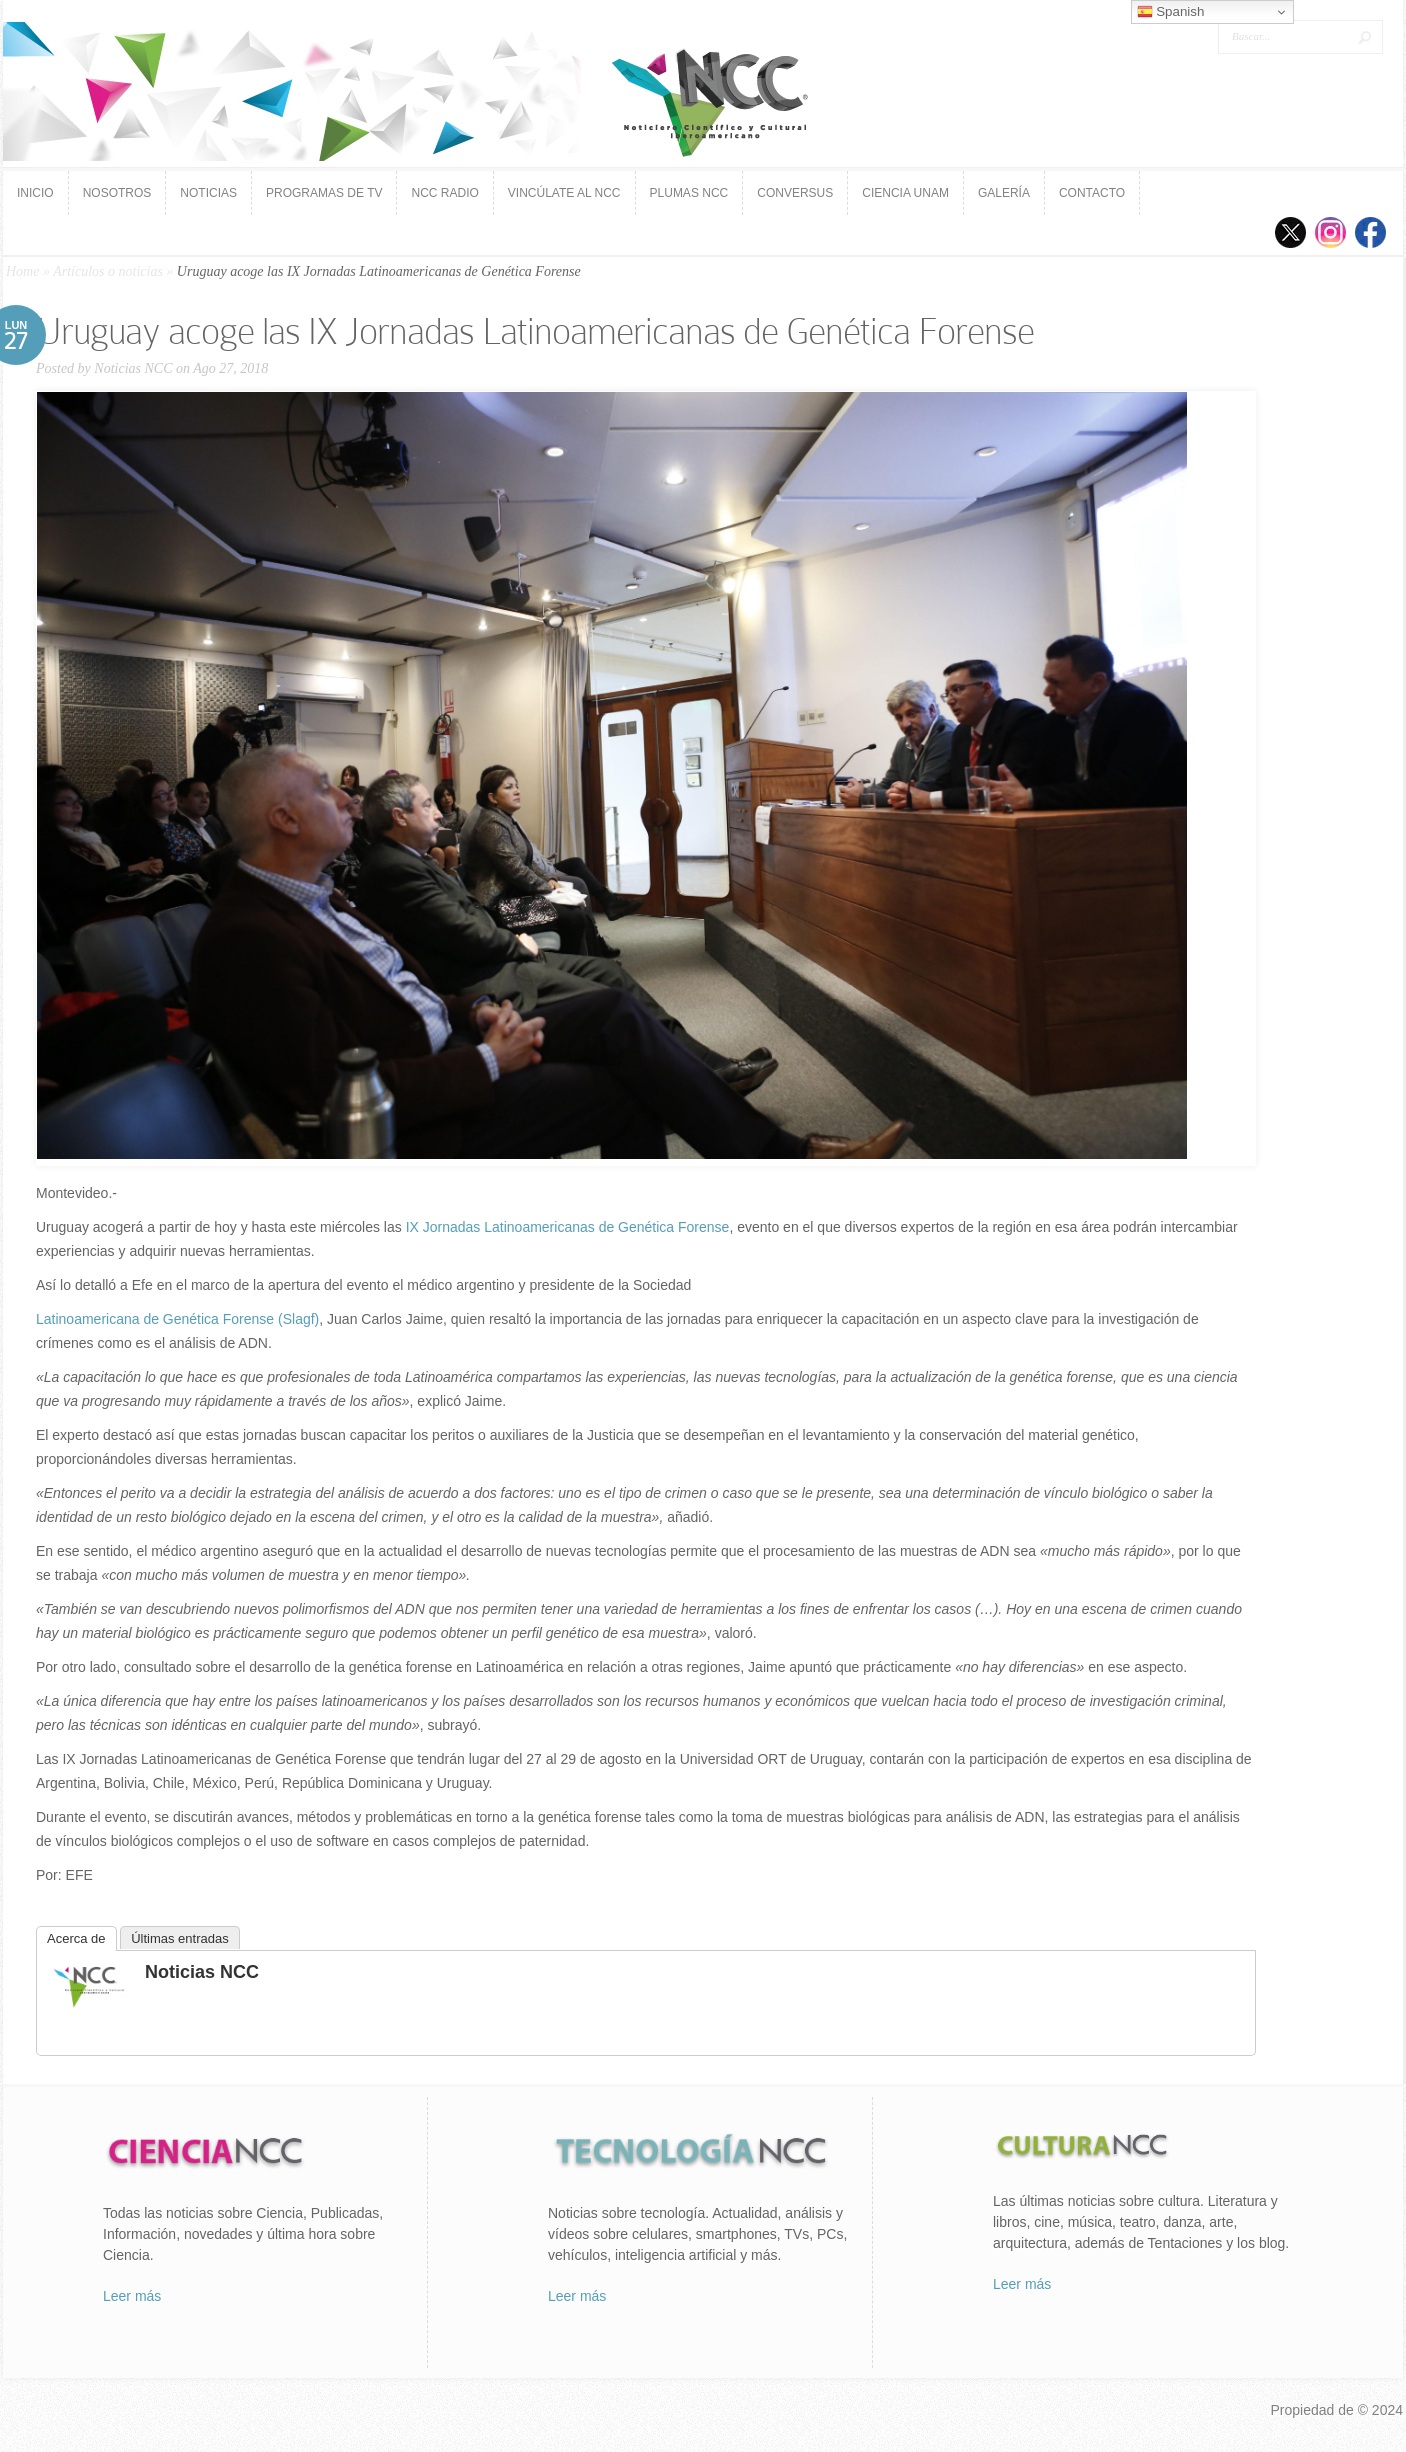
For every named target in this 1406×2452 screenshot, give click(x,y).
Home (22, 271)
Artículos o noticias (108, 271)
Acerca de (76, 1938)
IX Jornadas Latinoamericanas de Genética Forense (566, 1227)
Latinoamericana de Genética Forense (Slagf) (177, 1319)
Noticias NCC (133, 368)
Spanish (1171, 12)
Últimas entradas (180, 1938)
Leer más (132, 2296)
